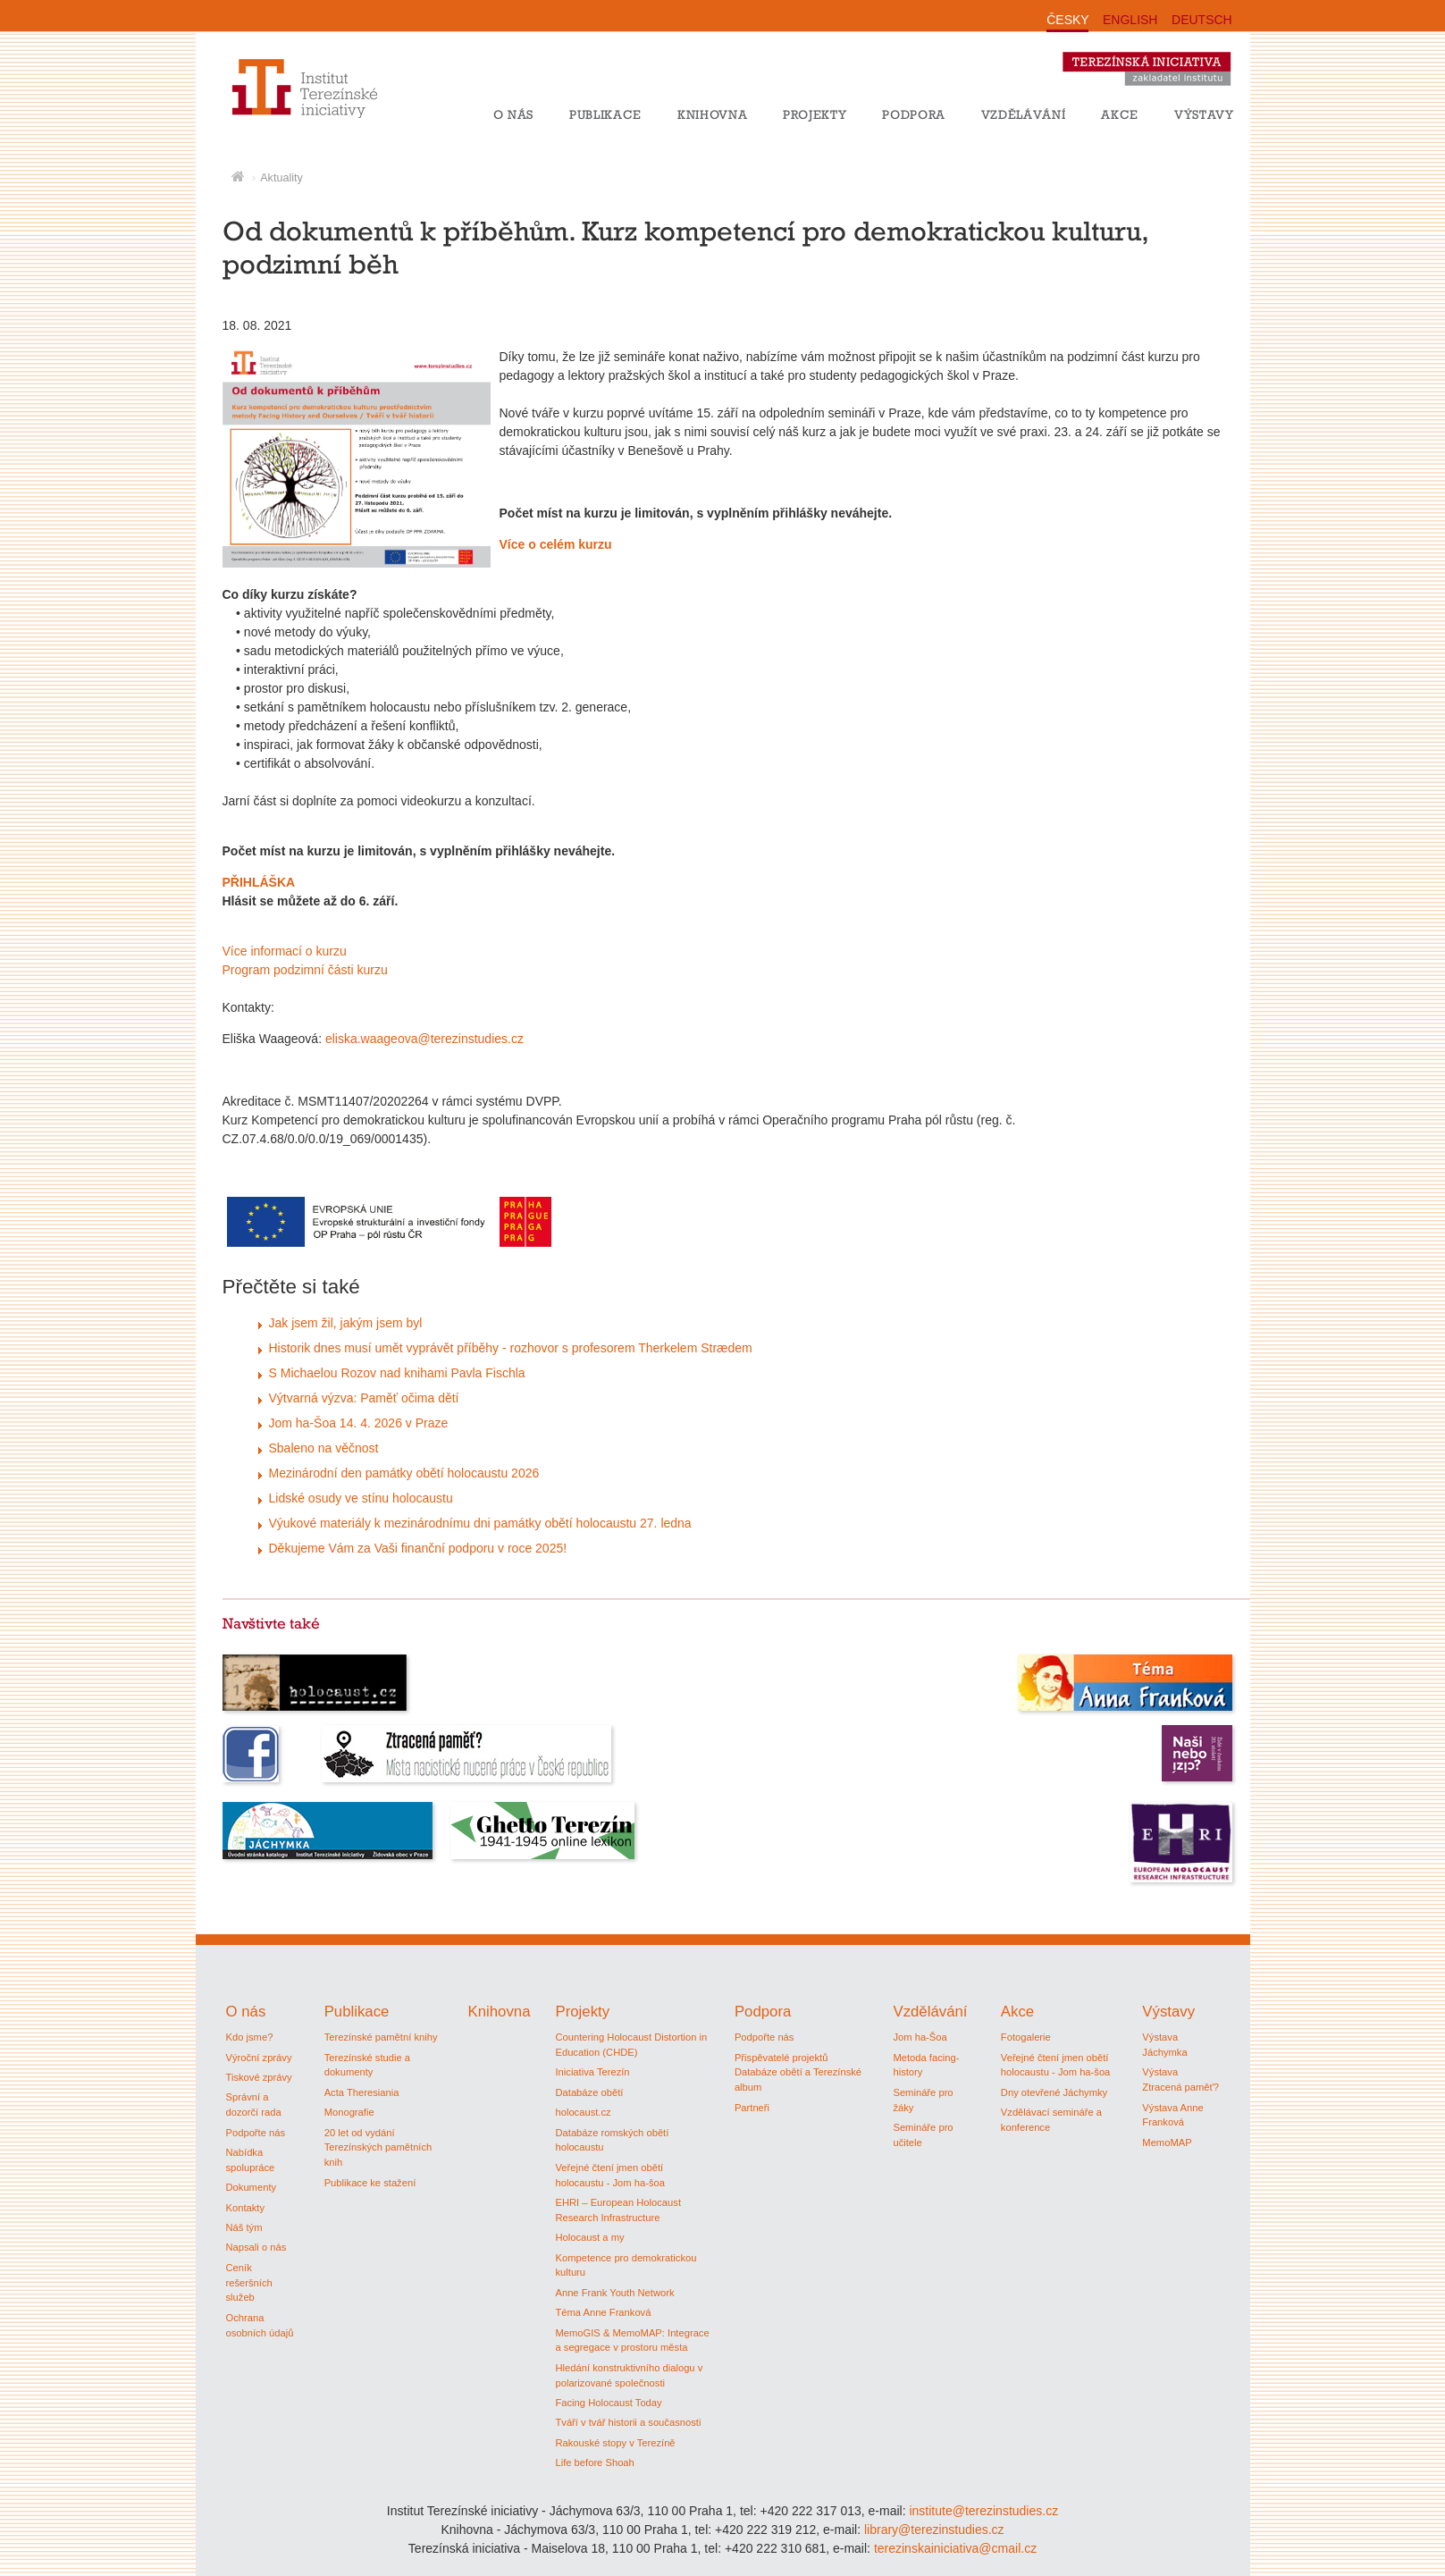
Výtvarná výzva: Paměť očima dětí (364, 1398)
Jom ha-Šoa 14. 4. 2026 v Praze (359, 1423)
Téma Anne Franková (603, 2312)
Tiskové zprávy (259, 2077)
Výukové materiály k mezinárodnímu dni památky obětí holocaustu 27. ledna (480, 1523)
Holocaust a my (589, 2237)
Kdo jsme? (249, 2037)
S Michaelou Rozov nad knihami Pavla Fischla (397, 1373)
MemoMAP (1166, 2142)
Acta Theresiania (361, 2092)
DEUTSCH (1202, 20)
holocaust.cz (582, 2112)
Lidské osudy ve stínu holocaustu (361, 1498)
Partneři (752, 2107)
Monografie (349, 2112)
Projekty (814, 114)
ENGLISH (1130, 20)
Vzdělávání (1023, 114)
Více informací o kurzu (285, 951)
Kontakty (245, 2207)
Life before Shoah (594, 2462)
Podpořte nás (256, 2132)
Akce (1119, 114)
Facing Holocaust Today (608, 2402)
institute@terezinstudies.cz (983, 2511)
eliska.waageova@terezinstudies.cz (424, 1038)
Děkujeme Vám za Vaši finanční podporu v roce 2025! (418, 1548)
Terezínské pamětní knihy (381, 2037)
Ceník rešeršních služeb (249, 2282)
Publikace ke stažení (370, 2182)
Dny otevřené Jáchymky (1054, 2092)
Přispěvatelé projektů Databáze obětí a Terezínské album (798, 2072)
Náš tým (244, 2227)
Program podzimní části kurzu (305, 970)
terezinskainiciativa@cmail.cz (955, 2548)
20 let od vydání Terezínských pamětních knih (378, 2147)
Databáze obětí (589, 2092)
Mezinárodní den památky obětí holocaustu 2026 (404, 1473)
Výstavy (1204, 114)
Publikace (605, 114)
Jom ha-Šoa (919, 2037)
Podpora (913, 114)
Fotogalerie (1026, 2037)
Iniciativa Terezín (592, 2072)
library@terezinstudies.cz (934, 2529)
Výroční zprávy (259, 2057)
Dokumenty (251, 2187)
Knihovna (712, 114)
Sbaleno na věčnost (324, 1448)
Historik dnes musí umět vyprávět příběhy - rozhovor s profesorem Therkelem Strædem (510, 1348)
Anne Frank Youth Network (614, 2292)
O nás (513, 114)
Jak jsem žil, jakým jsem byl (346, 1323)
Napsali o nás (256, 2247)
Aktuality (281, 178)
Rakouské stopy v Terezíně (615, 2442)
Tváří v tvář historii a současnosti (628, 2422)
